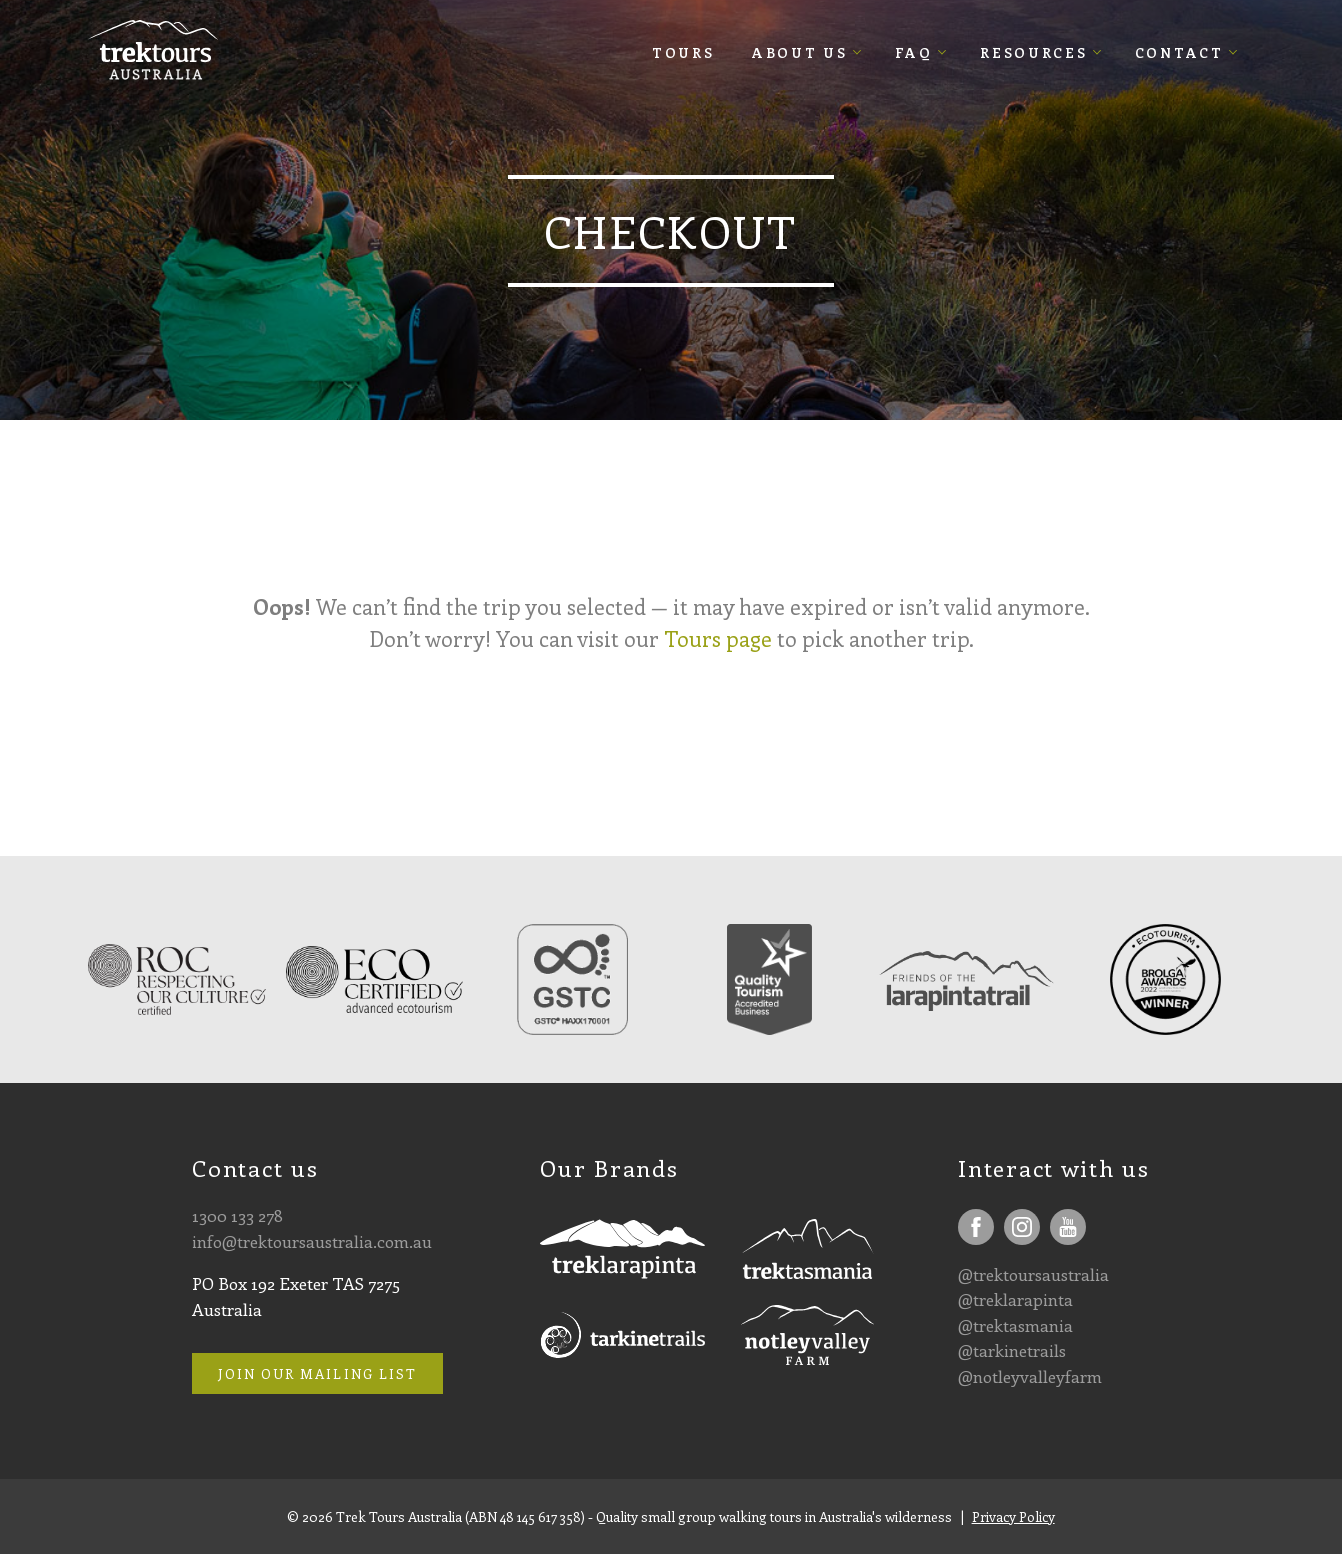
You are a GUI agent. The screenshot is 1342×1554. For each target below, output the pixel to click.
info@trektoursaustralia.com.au (312, 1241)
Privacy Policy (1013, 1516)
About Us (800, 52)
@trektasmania (1015, 1325)
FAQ (914, 52)
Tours (683, 52)
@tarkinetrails (1012, 1350)
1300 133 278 (237, 1215)
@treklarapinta (1015, 1299)
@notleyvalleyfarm (1030, 1376)
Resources (1033, 52)
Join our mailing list (317, 1373)
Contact (1179, 52)
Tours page (718, 638)
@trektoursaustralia (1033, 1274)
